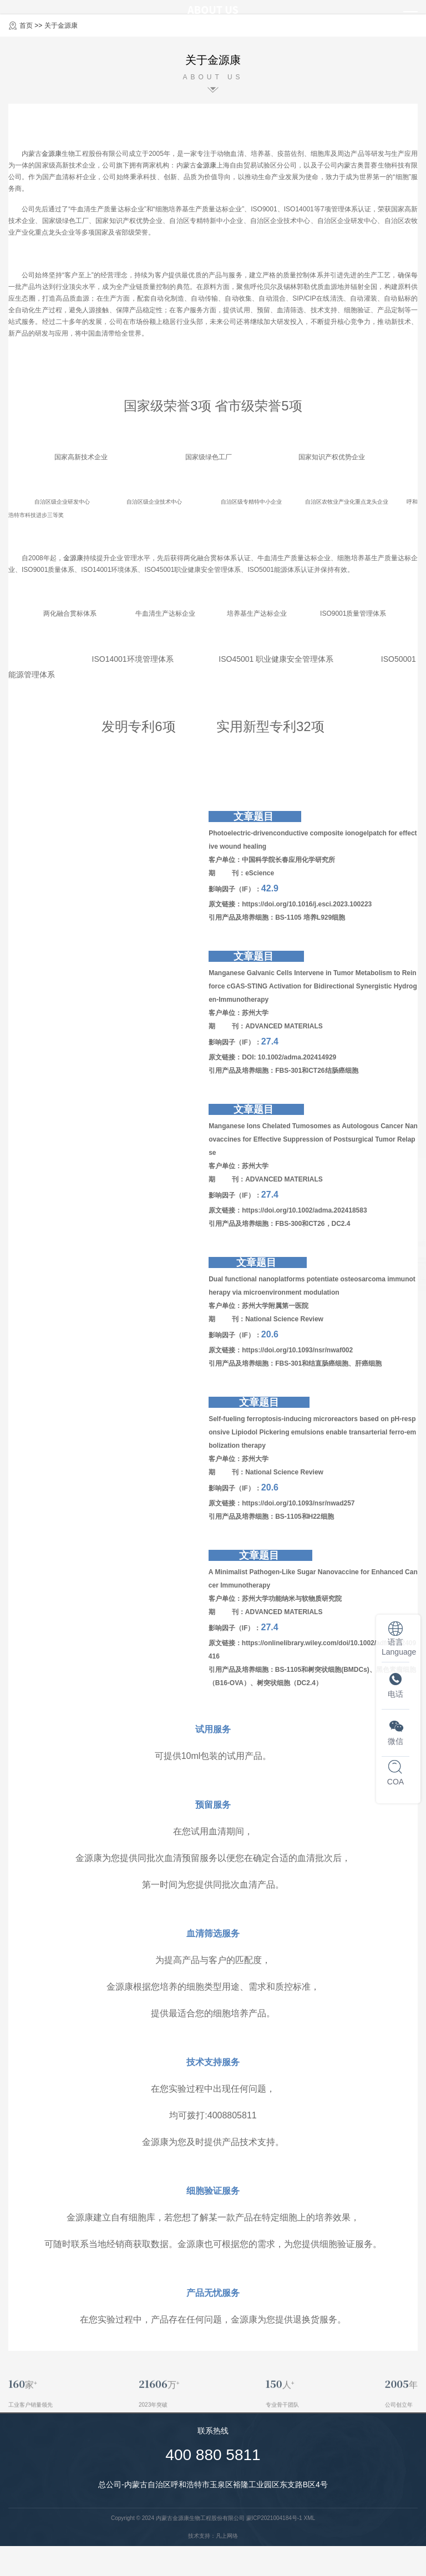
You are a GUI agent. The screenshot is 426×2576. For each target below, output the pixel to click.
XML (309, 2518)
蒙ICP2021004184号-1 (274, 2518)
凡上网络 (227, 2536)
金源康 (52, 154)
